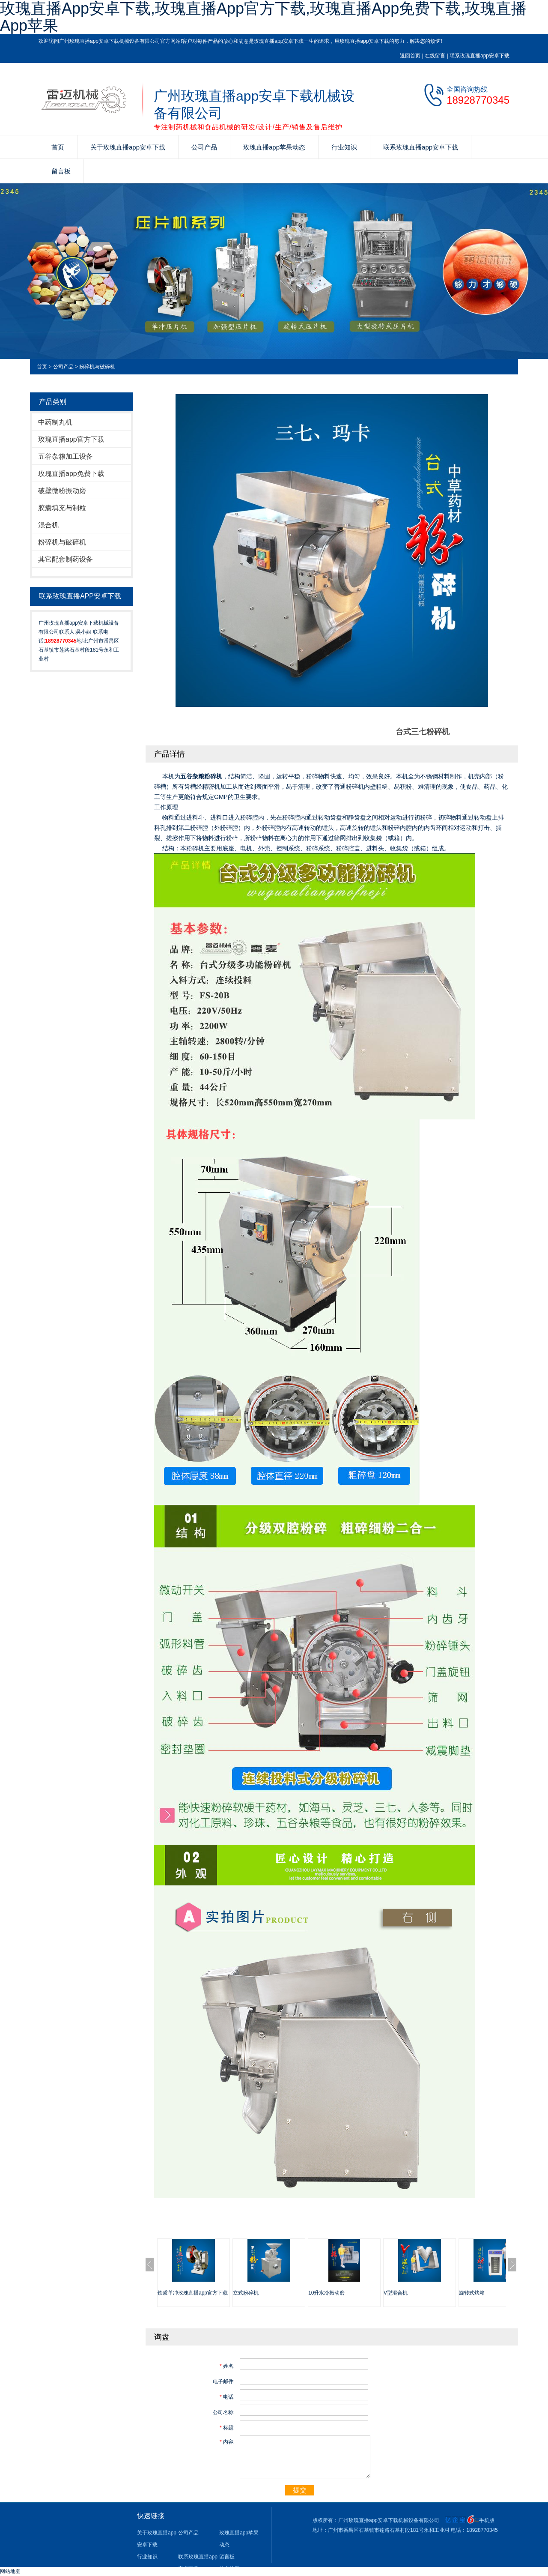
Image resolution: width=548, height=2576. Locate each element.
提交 (300, 2490)
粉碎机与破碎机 (97, 367)
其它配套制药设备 (65, 559)
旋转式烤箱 (472, 2293)
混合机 (48, 525)
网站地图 (10, 2571)
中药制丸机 (55, 422)
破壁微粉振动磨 (62, 490)
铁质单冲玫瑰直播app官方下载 (193, 2293)
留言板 (61, 171)
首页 (57, 147)
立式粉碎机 (246, 2293)
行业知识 (344, 147)
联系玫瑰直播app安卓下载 (479, 56)
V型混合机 (396, 2293)
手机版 (486, 2520)
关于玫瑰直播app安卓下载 (127, 147)
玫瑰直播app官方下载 (71, 439)
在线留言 (435, 56)
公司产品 (204, 147)
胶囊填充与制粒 (62, 508)
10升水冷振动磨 (326, 2293)
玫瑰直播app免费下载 (71, 473)
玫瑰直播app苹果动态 (274, 147)
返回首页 (410, 56)
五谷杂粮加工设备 (65, 456)
